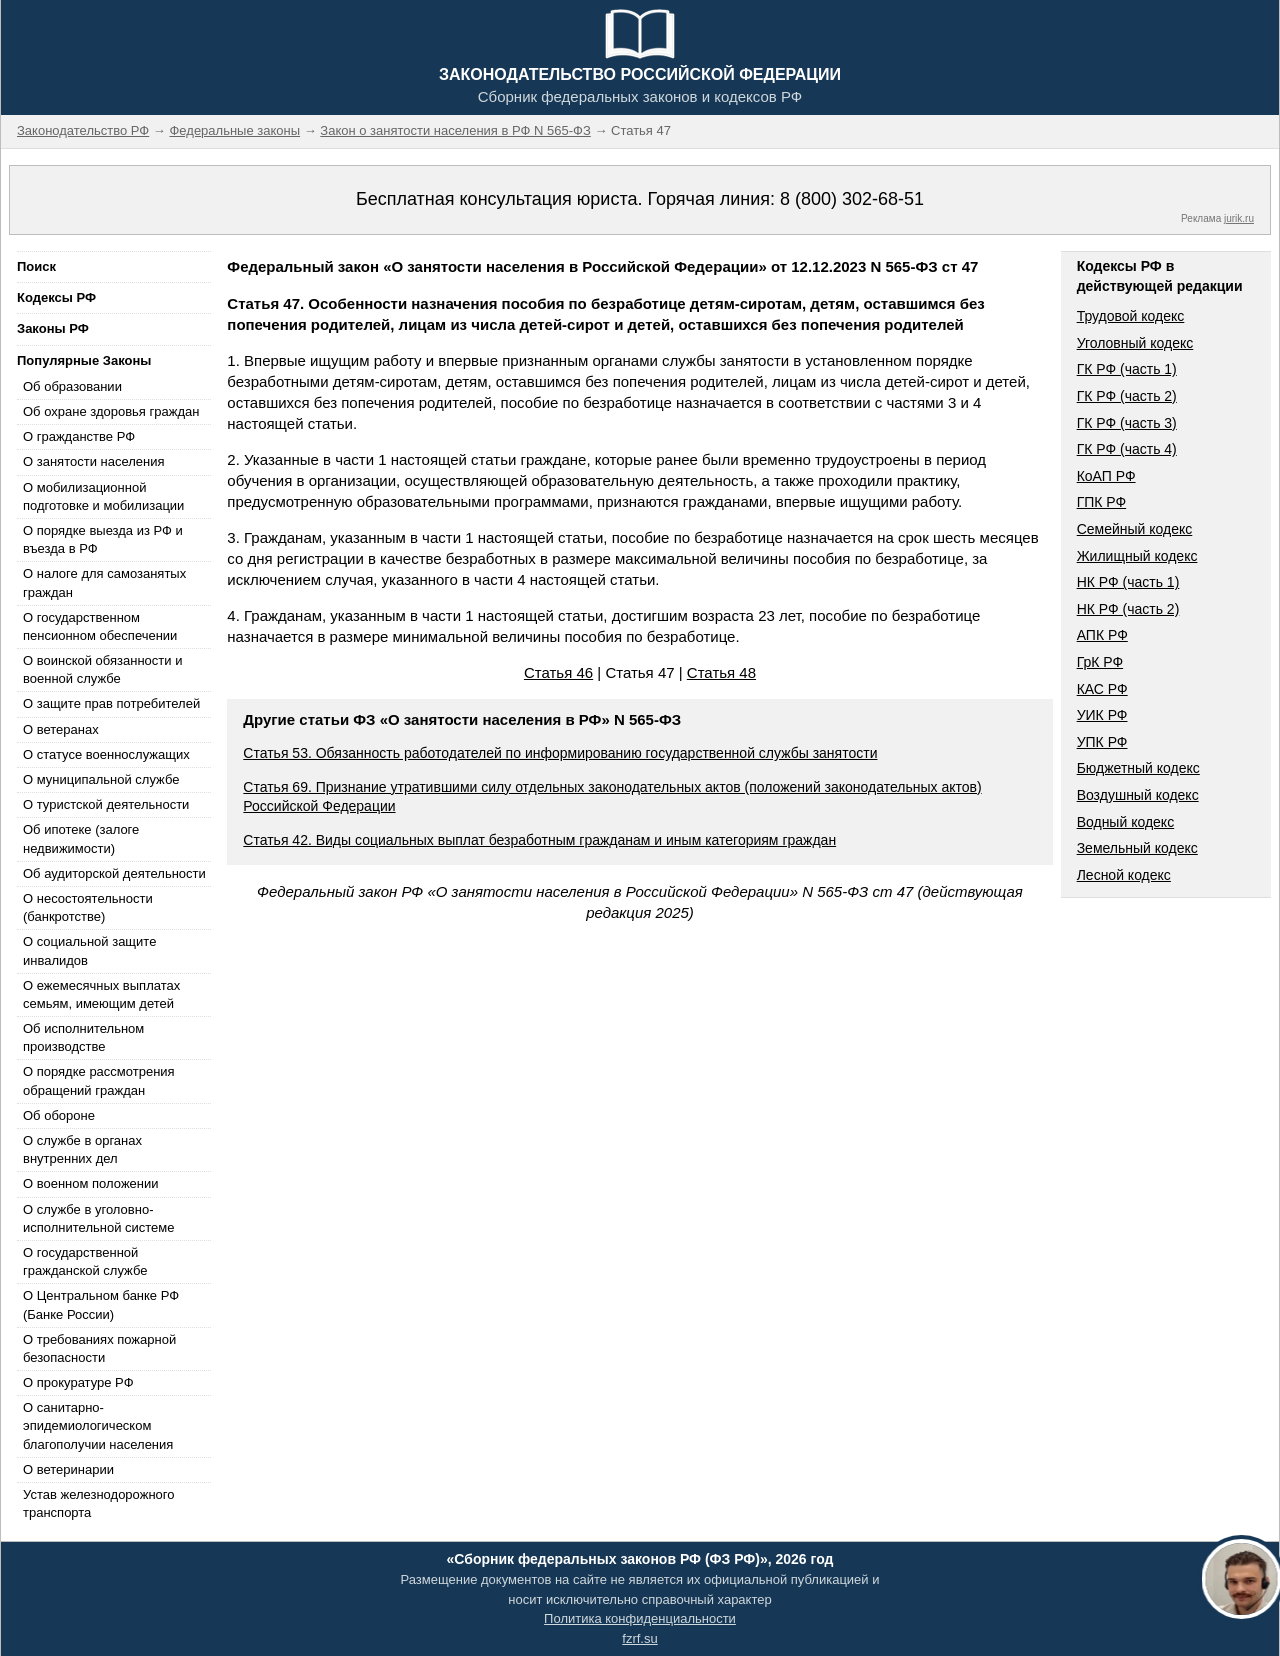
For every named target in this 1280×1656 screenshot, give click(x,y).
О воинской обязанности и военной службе (102, 669)
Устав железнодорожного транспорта (98, 1503)
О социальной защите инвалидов (89, 950)
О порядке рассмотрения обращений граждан (99, 1080)
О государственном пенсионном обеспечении (100, 626)
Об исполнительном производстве (83, 1037)
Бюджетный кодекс (1138, 768)
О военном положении (91, 1183)
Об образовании (72, 386)
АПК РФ (1102, 635)
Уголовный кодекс (1135, 343)
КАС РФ (1102, 689)
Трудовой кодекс (1131, 316)
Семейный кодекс (1135, 529)
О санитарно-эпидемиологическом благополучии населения (98, 1425)
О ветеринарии (68, 1469)
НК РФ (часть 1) (1128, 582)
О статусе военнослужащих (106, 754)
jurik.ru (1239, 218)
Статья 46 (558, 672)
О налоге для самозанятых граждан (104, 582)
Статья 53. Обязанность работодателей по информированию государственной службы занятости (560, 753)
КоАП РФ (1106, 476)
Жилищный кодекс (1137, 556)
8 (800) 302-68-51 (852, 199)
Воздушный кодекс (1138, 795)
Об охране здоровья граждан (111, 411)
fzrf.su (639, 1638)
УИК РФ (1102, 715)
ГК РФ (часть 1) (1127, 369)
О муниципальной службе (101, 779)
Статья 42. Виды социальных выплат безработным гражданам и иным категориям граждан (539, 840)
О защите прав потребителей (111, 703)
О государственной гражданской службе (85, 1261)
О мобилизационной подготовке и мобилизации (103, 496)
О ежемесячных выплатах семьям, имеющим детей (101, 994)
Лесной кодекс (1124, 875)
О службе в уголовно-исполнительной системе (99, 1218)
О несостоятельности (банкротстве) (88, 907)
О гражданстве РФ (79, 436)
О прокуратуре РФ (78, 1382)
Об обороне (59, 1115)
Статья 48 (721, 672)
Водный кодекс (1126, 822)
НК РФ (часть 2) (1128, 609)
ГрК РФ (1100, 662)
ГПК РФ (1102, 502)
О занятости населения (94, 461)
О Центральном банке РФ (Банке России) (101, 1304)
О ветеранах (61, 729)
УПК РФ (1102, 742)
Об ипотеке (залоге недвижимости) (81, 838)
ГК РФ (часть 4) (1127, 449)
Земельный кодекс (1137, 848)
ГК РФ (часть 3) (1127, 423)
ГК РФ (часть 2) (1127, 396)
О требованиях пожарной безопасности (99, 1348)
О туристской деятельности (106, 804)
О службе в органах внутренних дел (82, 1149)
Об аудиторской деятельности (114, 873)
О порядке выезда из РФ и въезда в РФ (103, 539)
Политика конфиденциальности (640, 1618)
